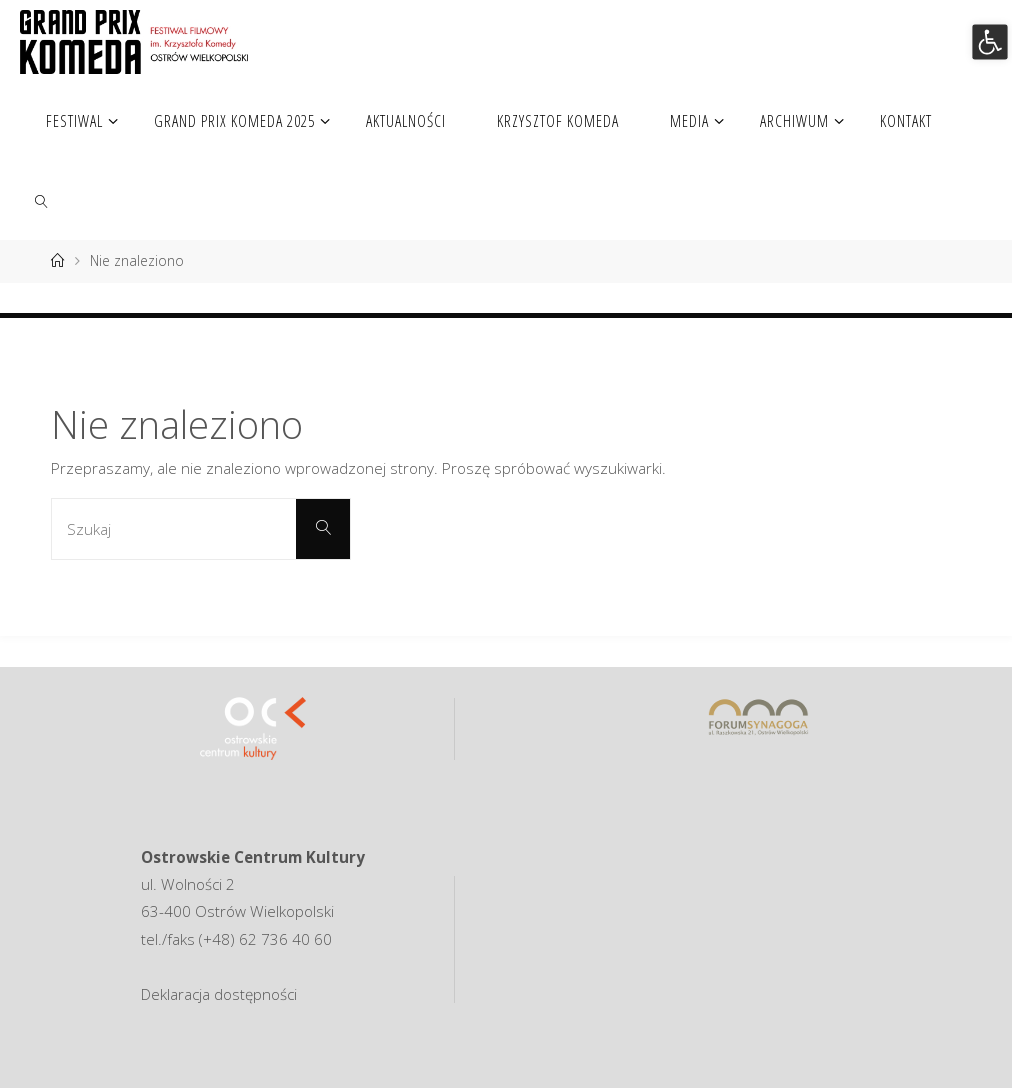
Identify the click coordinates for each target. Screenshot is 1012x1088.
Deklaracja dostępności (219, 994)
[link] (41, 200)
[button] (989, 41)
